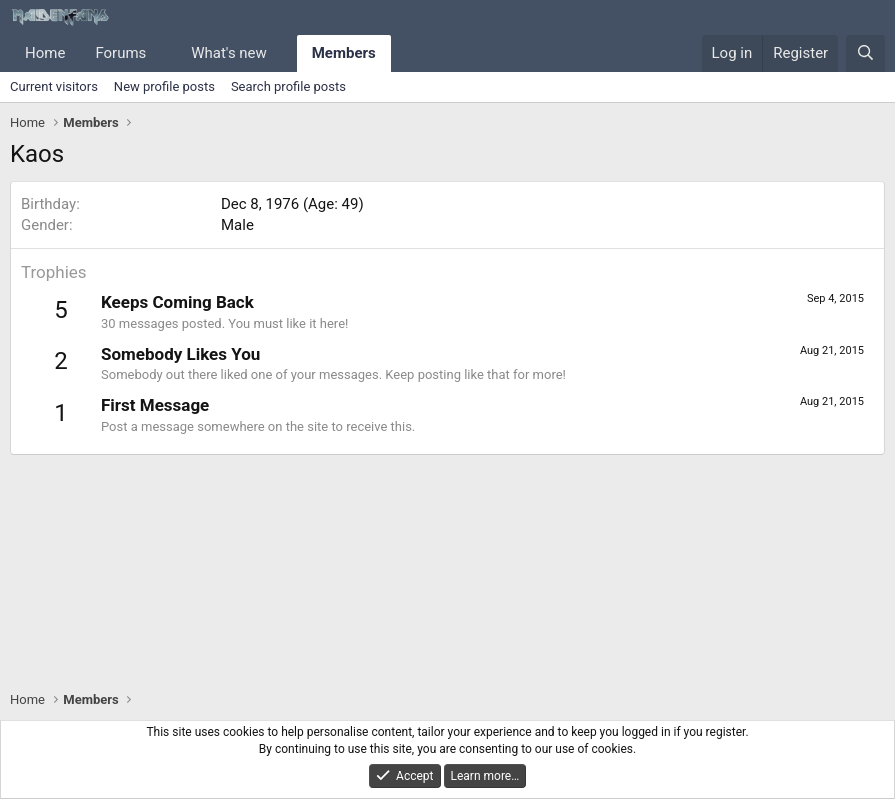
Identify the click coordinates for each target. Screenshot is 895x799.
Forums (120, 53)
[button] (162, 53)
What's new (229, 53)
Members (344, 53)
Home (45, 53)
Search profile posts (288, 86)
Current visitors (54, 86)
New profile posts (164, 86)
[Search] (865, 53)
